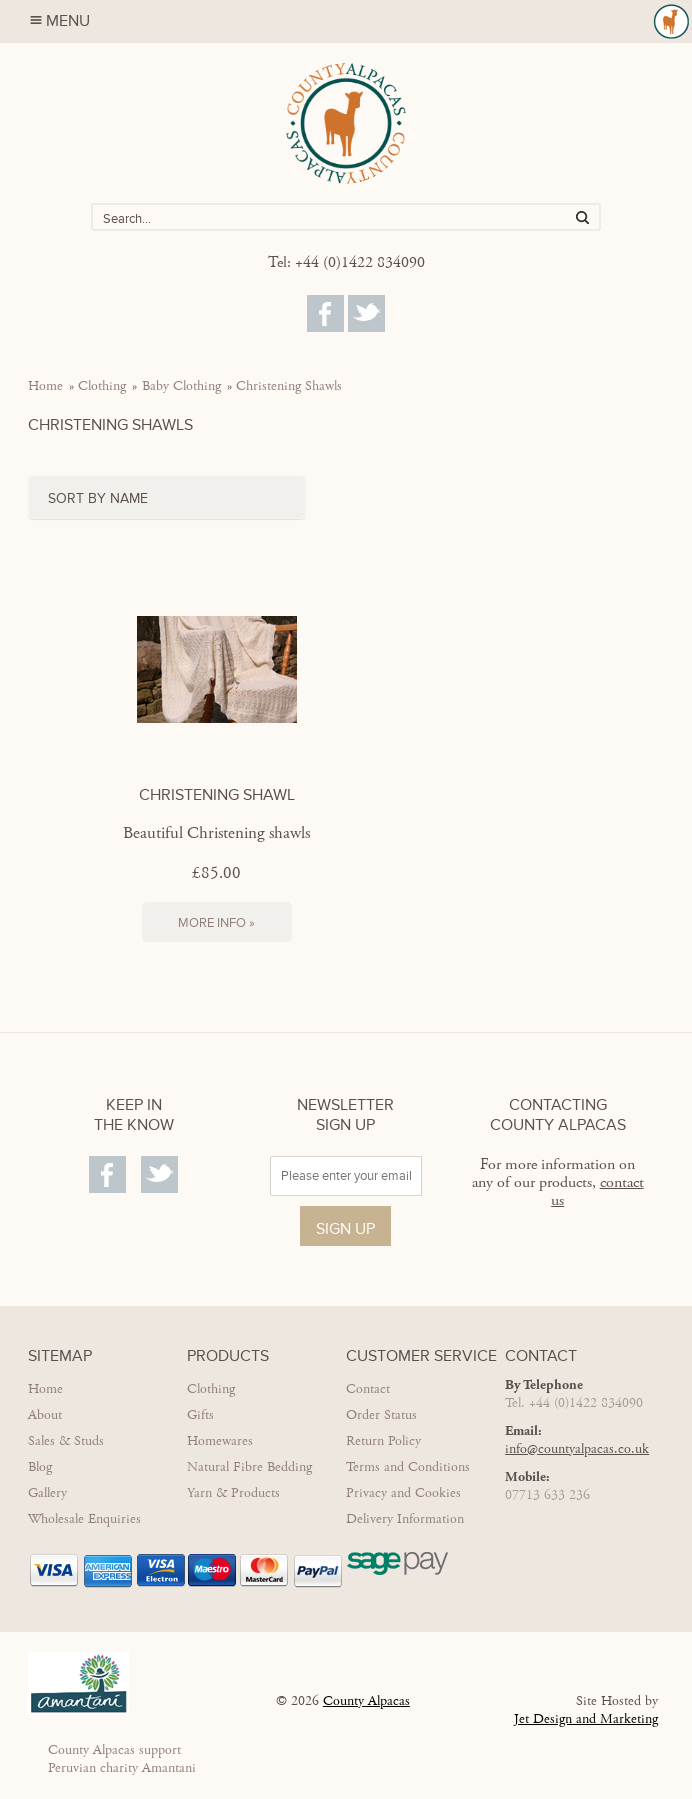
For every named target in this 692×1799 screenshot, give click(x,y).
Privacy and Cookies (403, 1493)
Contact (368, 1389)
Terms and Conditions (408, 1467)
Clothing (102, 386)
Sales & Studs (66, 1441)
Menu (361, 21)
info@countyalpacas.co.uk (577, 1449)
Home (45, 386)
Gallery (47, 1493)
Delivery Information (405, 1519)
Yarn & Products (233, 1493)
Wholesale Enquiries (84, 1519)
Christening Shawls (289, 386)
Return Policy (383, 1441)
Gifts (200, 1415)
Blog (40, 1467)
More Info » (216, 923)
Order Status (381, 1415)
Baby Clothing (181, 386)
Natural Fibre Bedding (249, 1467)
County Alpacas (366, 1701)
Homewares (220, 1441)
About (45, 1415)
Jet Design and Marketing (586, 1719)
